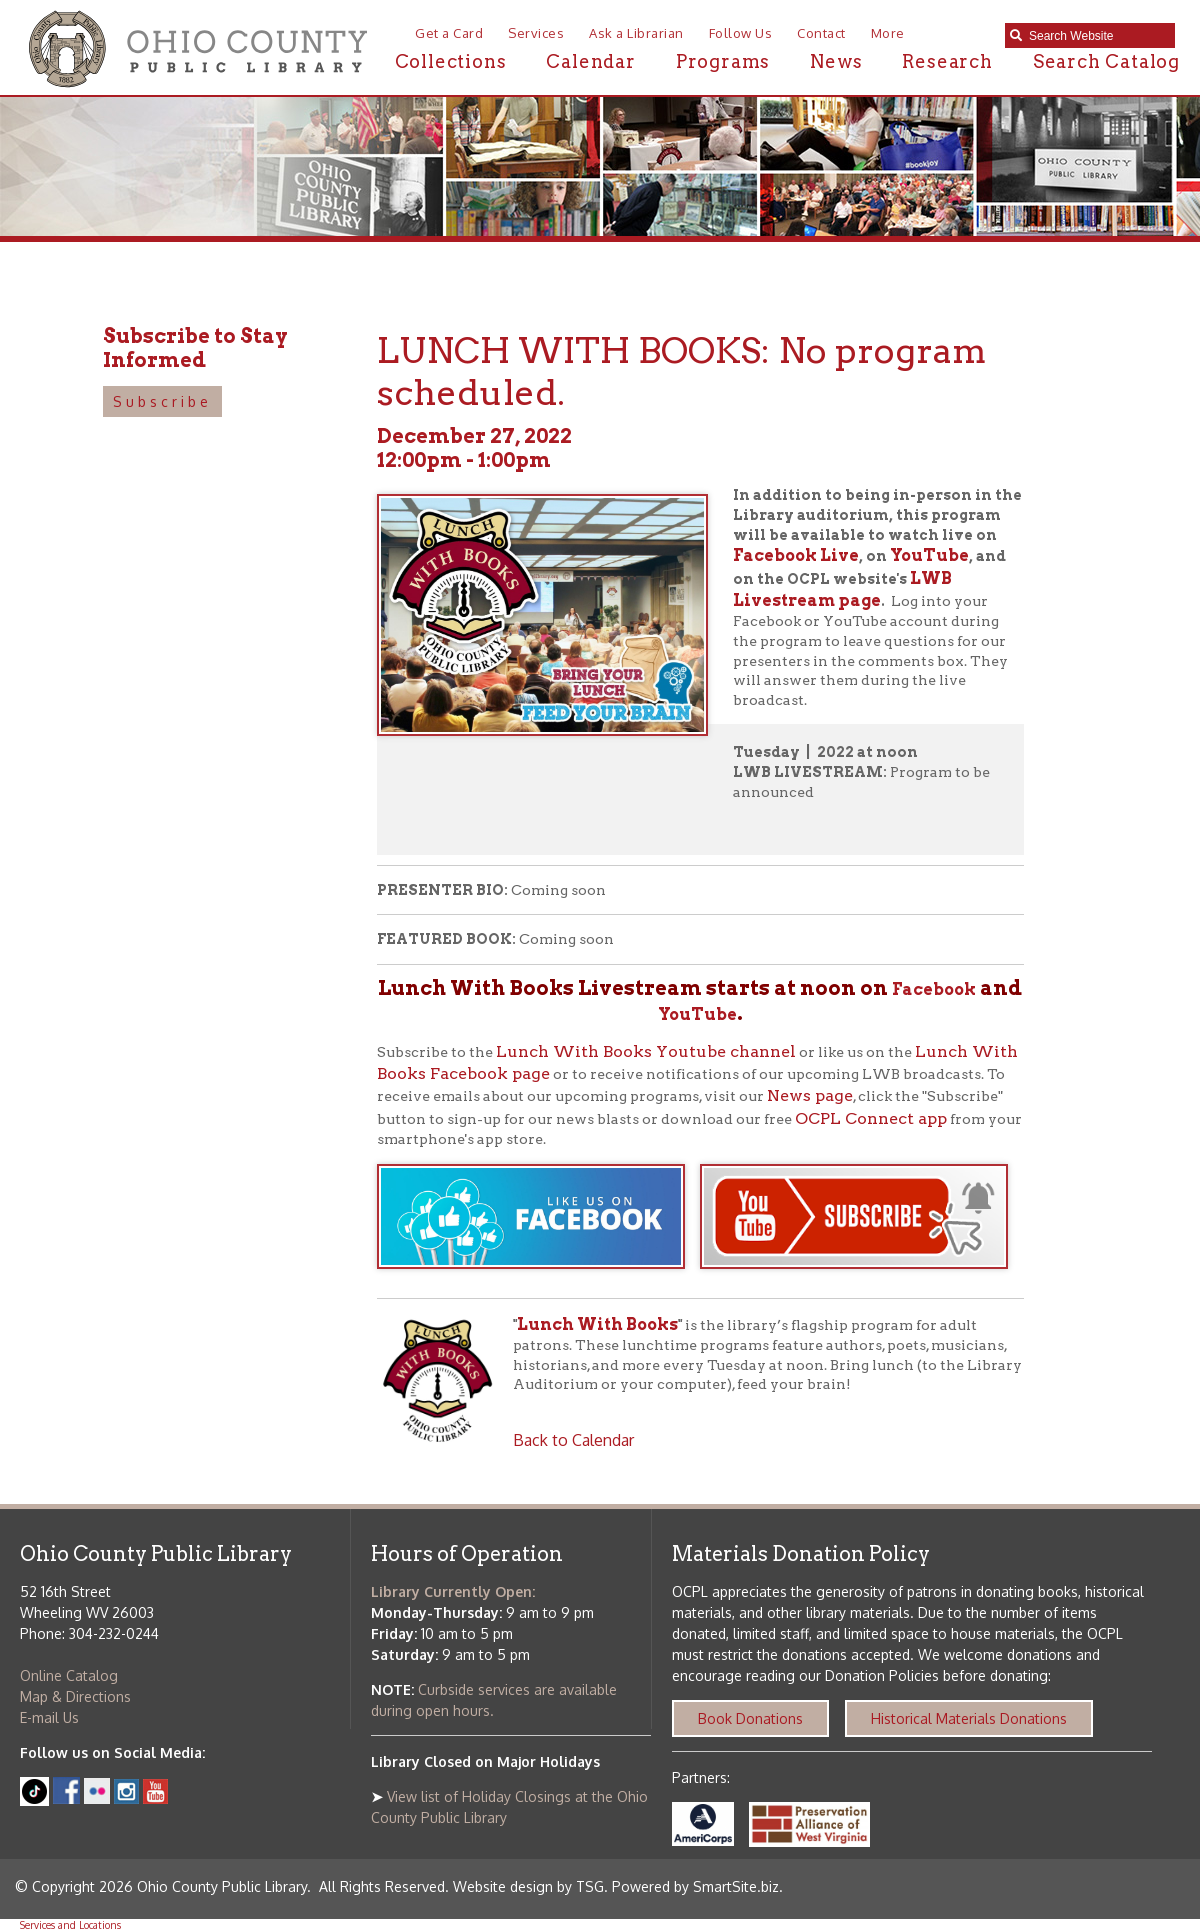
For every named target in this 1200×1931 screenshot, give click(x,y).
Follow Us (741, 33)
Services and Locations (70, 1925)
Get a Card (449, 33)
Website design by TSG (528, 1886)
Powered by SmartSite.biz (695, 1886)
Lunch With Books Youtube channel (646, 1051)
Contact (821, 33)
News (836, 61)
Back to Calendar (573, 1440)
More (888, 33)
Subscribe (162, 401)
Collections (451, 61)
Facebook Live (796, 555)
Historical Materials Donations (969, 1718)
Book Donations (750, 1718)
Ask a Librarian (636, 33)
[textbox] (1097, 36)
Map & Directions (75, 1696)
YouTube (929, 555)
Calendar (590, 61)
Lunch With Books (597, 1324)
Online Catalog (69, 1675)
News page (810, 1095)
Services (536, 33)
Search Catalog (1106, 61)
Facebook (934, 989)
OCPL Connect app (871, 1118)
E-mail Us (49, 1717)
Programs (723, 61)
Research (947, 61)
